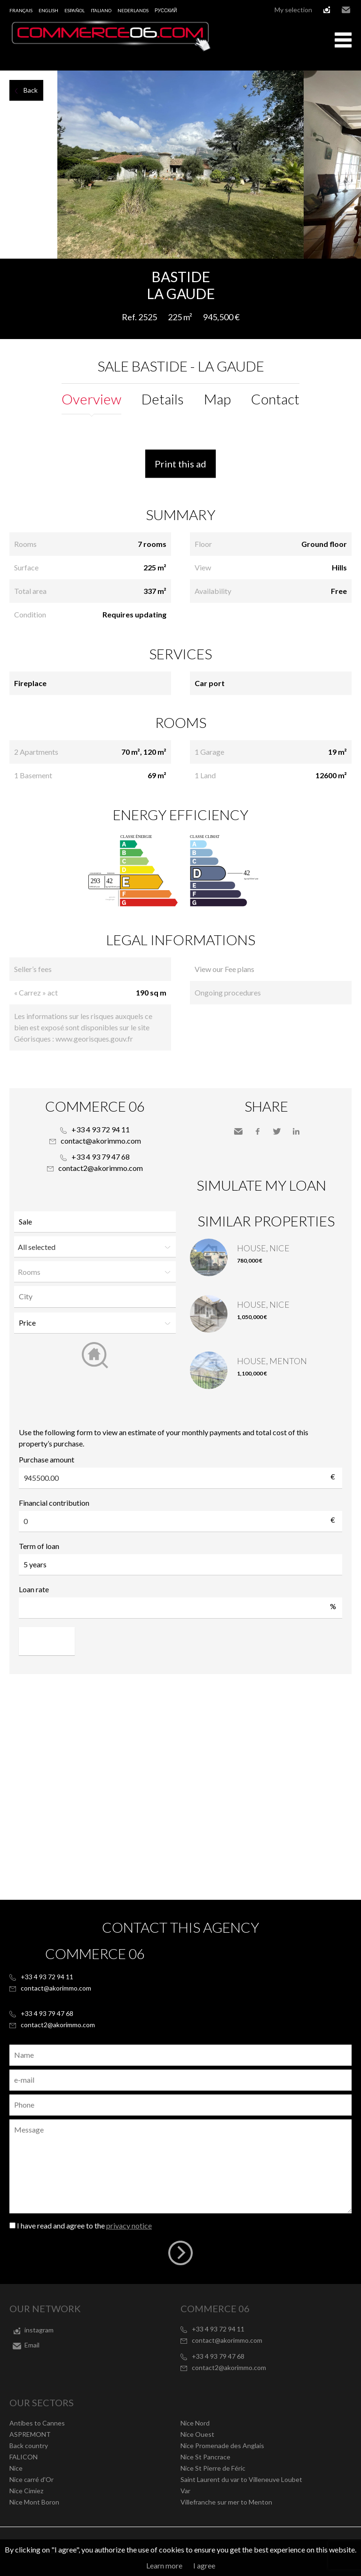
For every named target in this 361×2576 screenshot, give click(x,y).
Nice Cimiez (26, 2491)
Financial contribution (54, 1502)
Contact (275, 398)
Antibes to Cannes (37, 2423)
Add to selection (355, 269)
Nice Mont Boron (34, 2502)
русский (166, 10)
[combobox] (95, 1296)
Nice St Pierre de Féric (212, 2468)
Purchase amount (46, 1459)
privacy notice (129, 2225)
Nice (16, 2468)
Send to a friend (238, 1131)
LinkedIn (296, 1131)
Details (162, 398)
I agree (204, 2565)
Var (185, 2491)
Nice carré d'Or (31, 2479)
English (48, 10)
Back (31, 90)
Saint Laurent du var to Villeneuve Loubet (241, 2479)
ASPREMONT (30, 2434)
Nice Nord (195, 2423)
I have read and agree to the (84, 2225)
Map (217, 398)
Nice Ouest (197, 2434)
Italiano (101, 10)
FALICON (23, 2457)
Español (74, 10)
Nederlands (133, 10)
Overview (91, 398)
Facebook (257, 1131)
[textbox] (97, 1296)
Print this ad (180, 463)
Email (345, 9)
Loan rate (34, 1589)
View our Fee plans (224, 968)
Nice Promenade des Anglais (222, 2446)
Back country (28, 2446)
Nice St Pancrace (205, 2457)
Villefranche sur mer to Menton (226, 2502)
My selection (293, 10)
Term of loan (39, 1545)
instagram (326, 9)
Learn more (164, 2565)
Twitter (276, 1131)
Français (20, 10)
